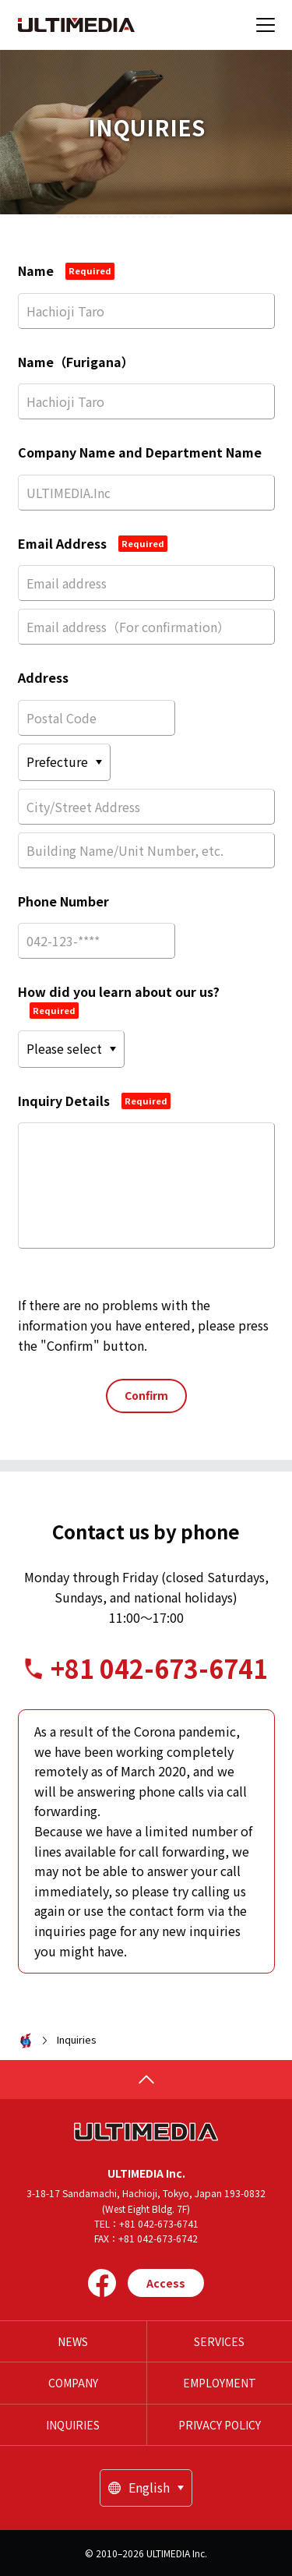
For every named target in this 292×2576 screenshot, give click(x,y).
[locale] (146, 2488)
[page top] (146, 2079)
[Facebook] (102, 2283)
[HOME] (76, 25)
